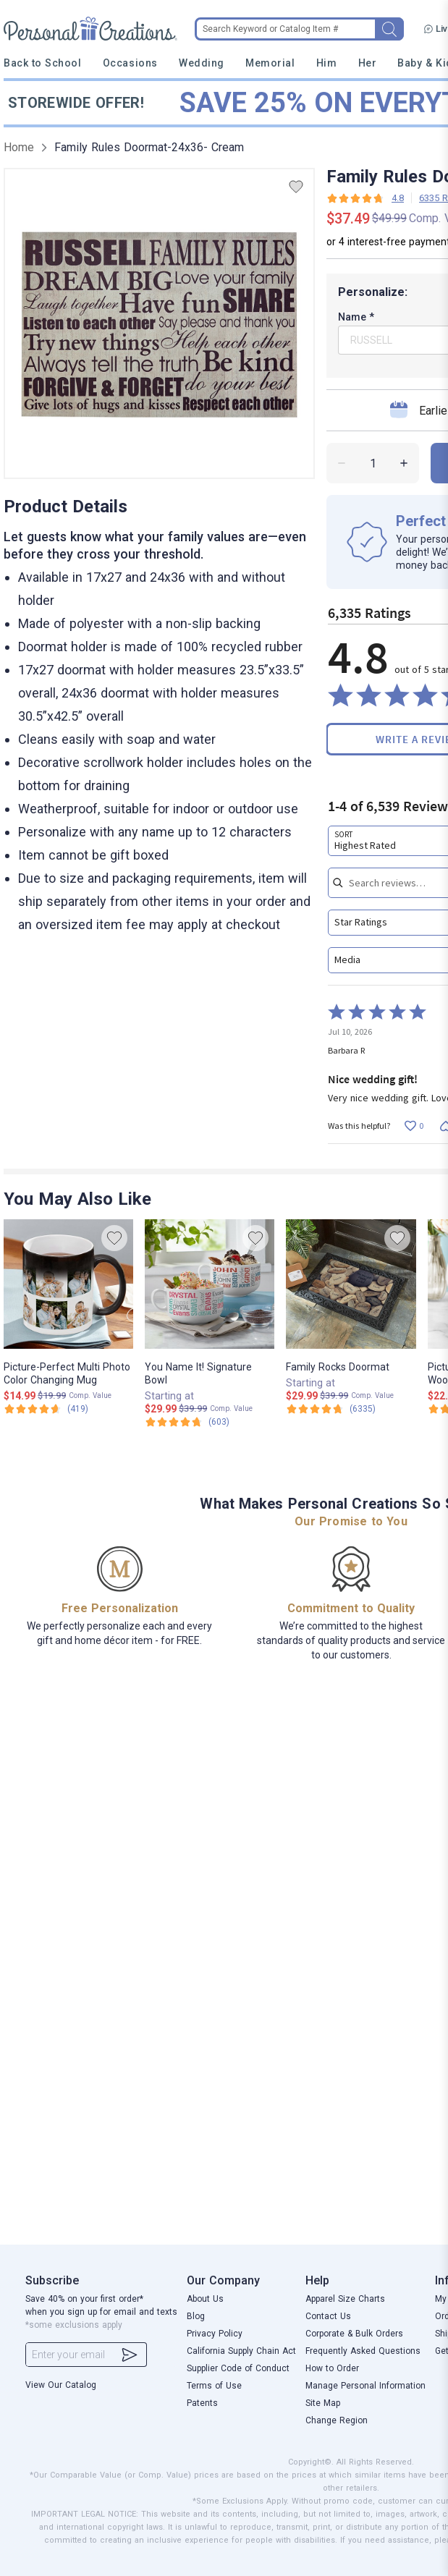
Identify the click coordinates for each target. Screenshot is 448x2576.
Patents (202, 2403)
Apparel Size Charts (345, 2299)
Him (326, 63)
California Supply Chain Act (241, 2351)
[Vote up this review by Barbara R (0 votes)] (414, 1125)
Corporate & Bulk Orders (354, 2334)
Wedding (201, 63)
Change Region (336, 2420)
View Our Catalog (60, 2385)
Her (367, 63)
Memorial (270, 63)
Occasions (130, 63)
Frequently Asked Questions (362, 2351)
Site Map (322, 2403)
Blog (196, 2316)
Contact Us (328, 2316)
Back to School (43, 63)
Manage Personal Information (365, 2386)
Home (19, 147)
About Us (205, 2299)
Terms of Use (214, 2386)
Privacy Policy (214, 2334)
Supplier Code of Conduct (238, 2368)
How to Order (332, 2368)
